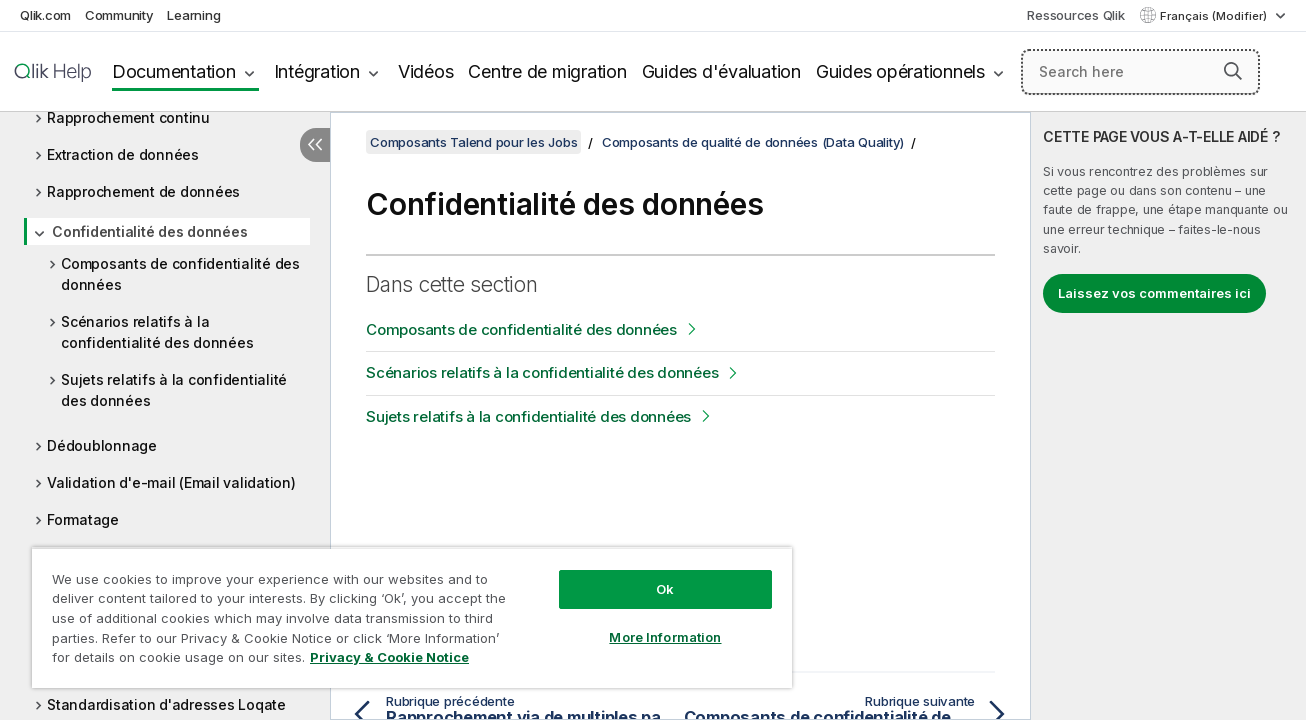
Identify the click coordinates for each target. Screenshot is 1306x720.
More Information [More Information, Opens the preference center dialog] (665, 637)
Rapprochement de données (143, 191)
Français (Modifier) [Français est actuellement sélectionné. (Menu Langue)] (1215, 16)
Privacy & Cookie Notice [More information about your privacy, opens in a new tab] (389, 657)
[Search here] (1140, 72)
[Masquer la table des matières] (315, 145)
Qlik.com (45, 15)
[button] (1233, 71)
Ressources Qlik (1075, 15)
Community (119, 15)
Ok (665, 589)
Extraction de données (123, 154)
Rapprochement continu (128, 117)
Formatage (83, 519)
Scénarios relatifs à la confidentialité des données (157, 332)
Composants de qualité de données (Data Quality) (753, 142)
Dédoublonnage (102, 445)
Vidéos (426, 71)
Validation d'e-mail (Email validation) (171, 482)
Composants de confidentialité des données (180, 274)
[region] (412, 617)
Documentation (174, 71)
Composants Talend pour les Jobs (473, 142)
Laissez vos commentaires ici (1154, 293)
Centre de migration (547, 71)
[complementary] (1168, 416)
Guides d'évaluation (721, 71)
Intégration (317, 71)
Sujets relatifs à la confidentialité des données (174, 390)
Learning (193, 15)
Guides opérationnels (900, 71)
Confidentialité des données (149, 231)
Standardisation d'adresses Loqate (166, 704)
